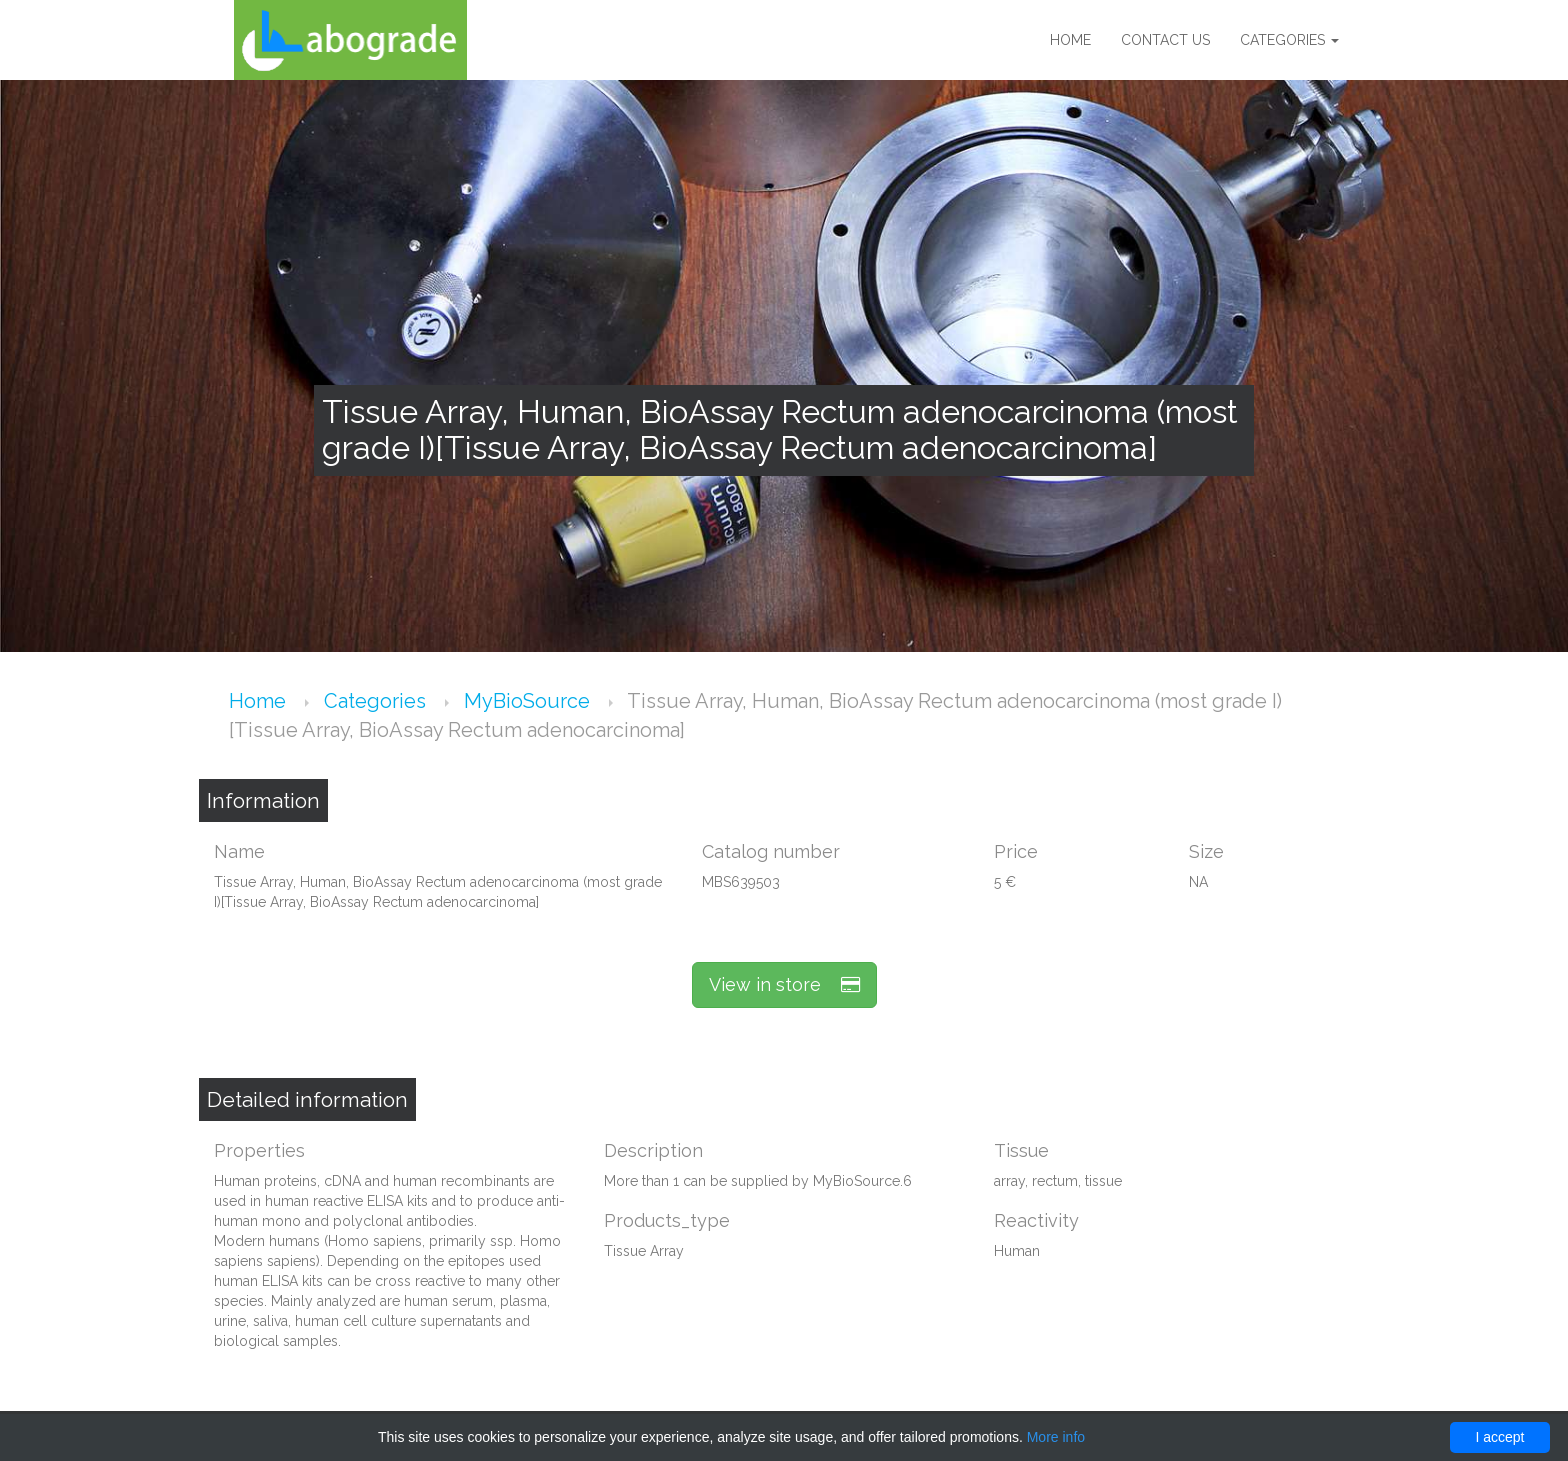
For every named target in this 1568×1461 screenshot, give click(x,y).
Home (1070, 40)
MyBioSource (529, 701)
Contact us (1165, 40)
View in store (784, 984)
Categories (1289, 40)
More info (1056, 1437)
